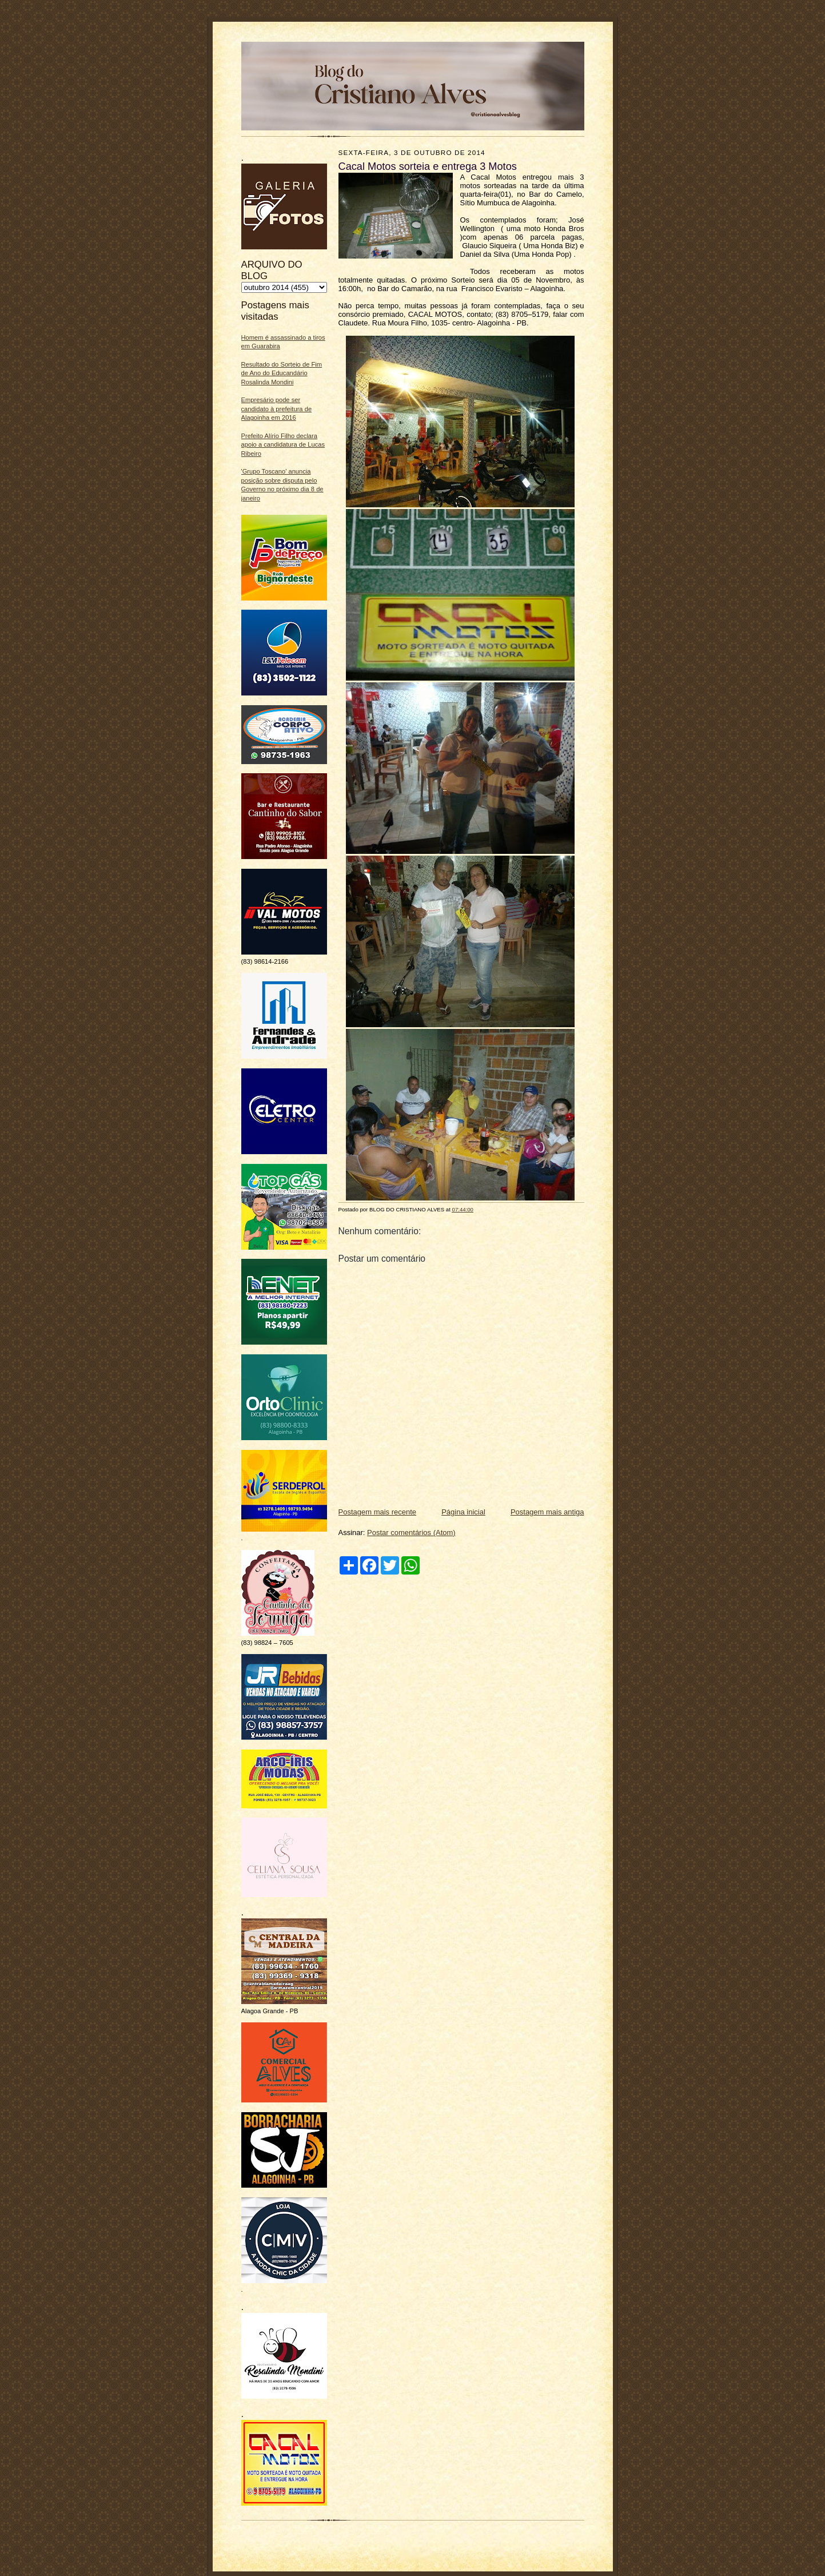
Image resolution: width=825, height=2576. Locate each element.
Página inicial (463, 1512)
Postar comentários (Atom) (411, 1532)
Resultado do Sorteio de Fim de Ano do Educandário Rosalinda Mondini (281, 373)
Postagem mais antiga (547, 1512)
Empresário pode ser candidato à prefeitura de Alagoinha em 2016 (276, 408)
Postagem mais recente (377, 1512)
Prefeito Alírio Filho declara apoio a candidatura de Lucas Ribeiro (283, 444)
